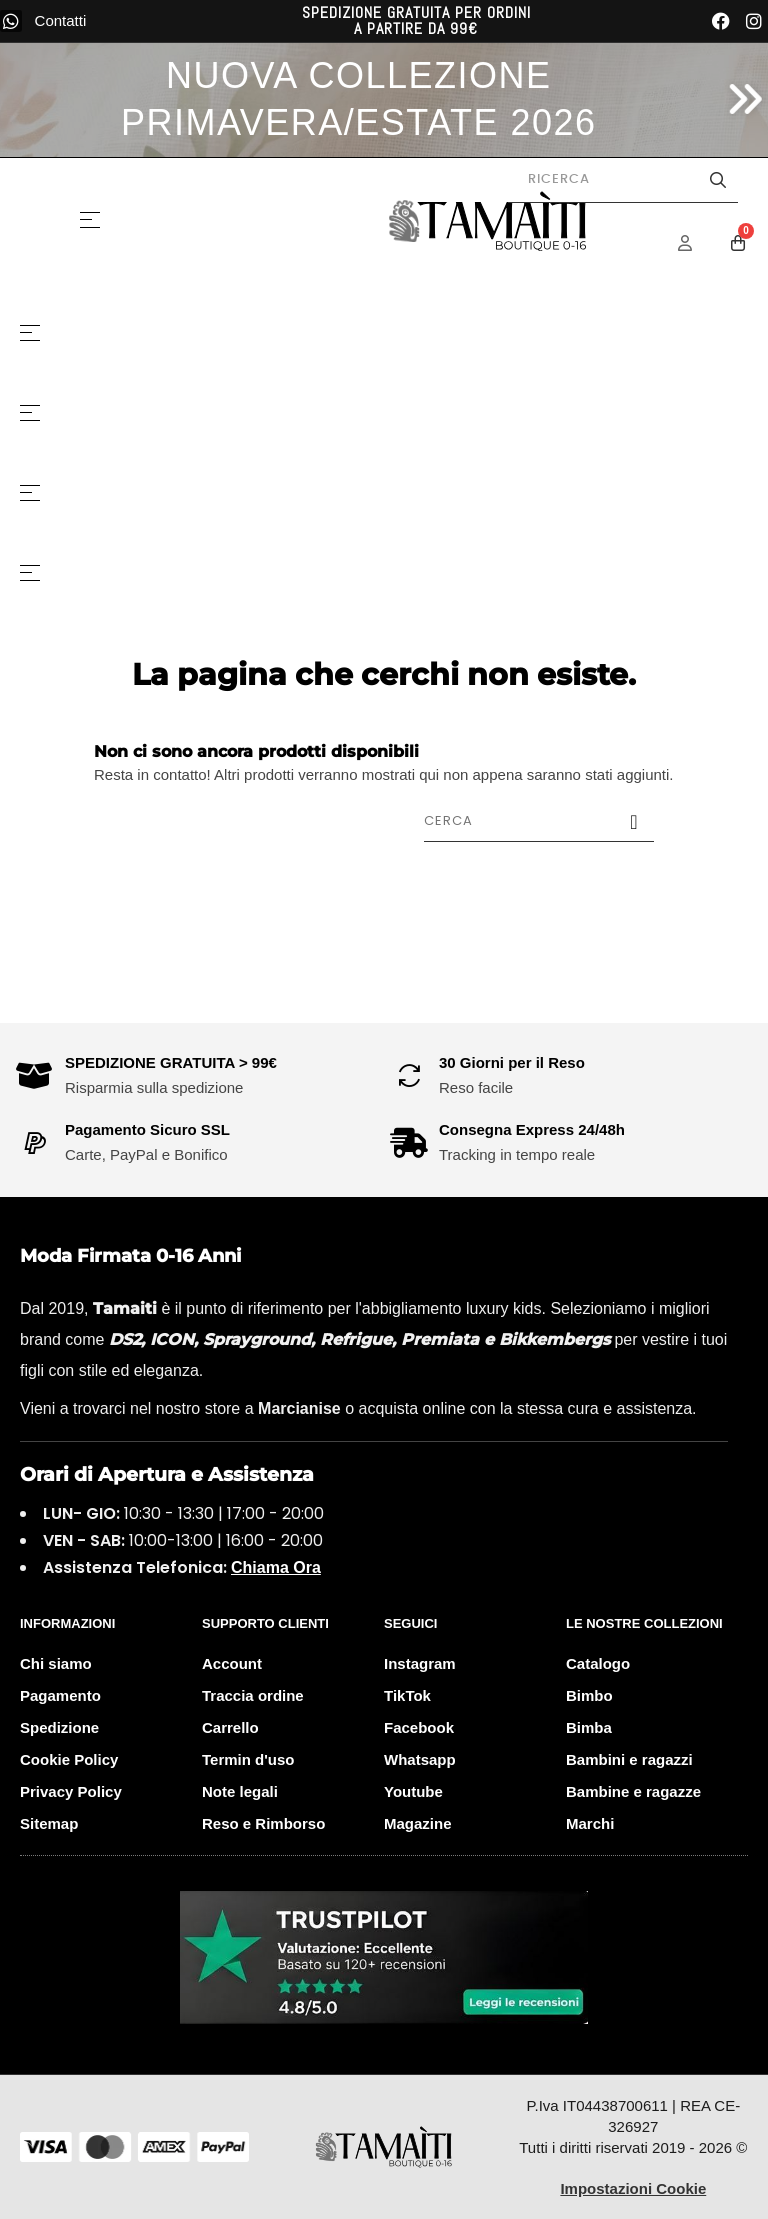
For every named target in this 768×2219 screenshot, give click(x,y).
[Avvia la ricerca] (718, 180)
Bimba (589, 1727)
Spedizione (59, 1727)
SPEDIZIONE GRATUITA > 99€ (171, 1062)
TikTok (407, 1695)
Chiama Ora (276, 1567)
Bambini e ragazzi (629, 1759)
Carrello (230, 1727)
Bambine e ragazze (633, 1791)
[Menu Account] (698, 243)
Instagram (420, 1663)
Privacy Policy (71, 1791)
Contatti (61, 20)
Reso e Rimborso (263, 1823)
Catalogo (598, 1663)
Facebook (419, 1727)
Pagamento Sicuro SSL (147, 1129)
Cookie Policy (69, 1759)
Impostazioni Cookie (633, 2188)
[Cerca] (539, 821)
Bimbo (589, 1695)
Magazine (418, 1823)
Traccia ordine (253, 1695)
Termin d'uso (248, 1759)
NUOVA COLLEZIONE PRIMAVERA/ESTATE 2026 (359, 99)
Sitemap (49, 1823)
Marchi (590, 1823)
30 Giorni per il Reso (512, 1062)
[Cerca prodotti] (623, 180)
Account (232, 1663)
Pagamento (60, 1695)
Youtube (413, 1791)
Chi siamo (56, 1663)
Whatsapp (420, 1759)
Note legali (240, 1791)
